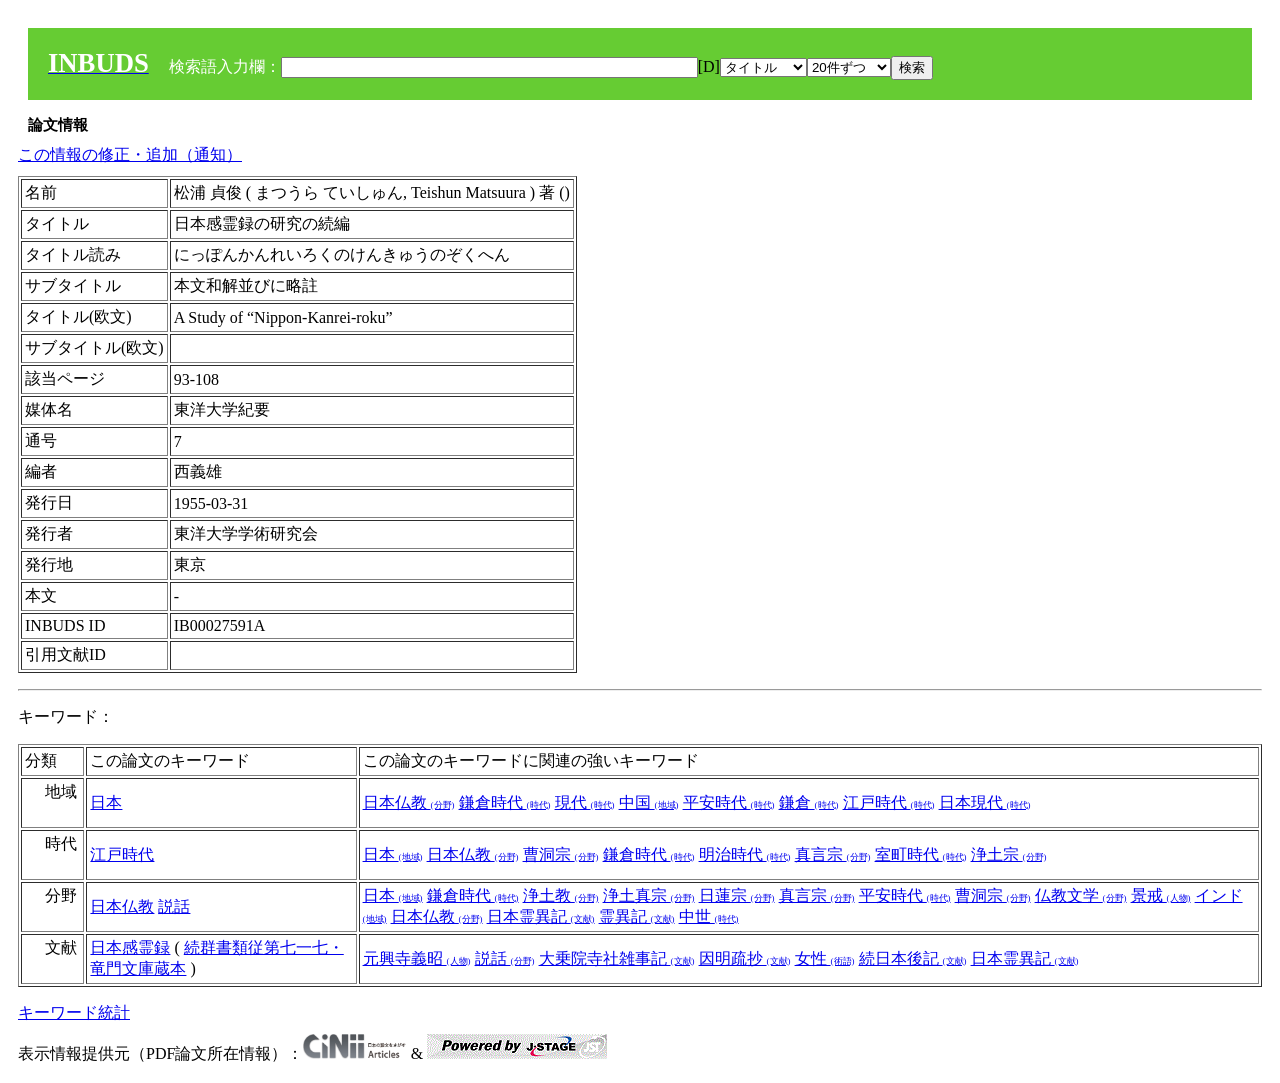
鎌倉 (809, 802)
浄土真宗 (649, 895)
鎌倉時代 (505, 802)
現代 (585, 802)
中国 (649, 802)
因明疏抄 (745, 958)
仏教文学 (1081, 895)
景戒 (1161, 895)
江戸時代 (889, 802)
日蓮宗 (737, 895)
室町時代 (921, 854)
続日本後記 (913, 958)
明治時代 (745, 854)
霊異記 (637, 916)
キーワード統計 (74, 1012)
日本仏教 (409, 802)
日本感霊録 (130, 947)
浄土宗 (1009, 854)
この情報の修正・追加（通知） (130, 154)
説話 (174, 906)
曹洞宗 (561, 854)
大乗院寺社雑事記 (617, 958)
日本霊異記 (541, 916)
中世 (709, 916)
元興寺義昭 (417, 958)
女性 (825, 958)
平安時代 (729, 802)
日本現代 (985, 802)
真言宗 (833, 854)
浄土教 (561, 895)
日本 (106, 802)
